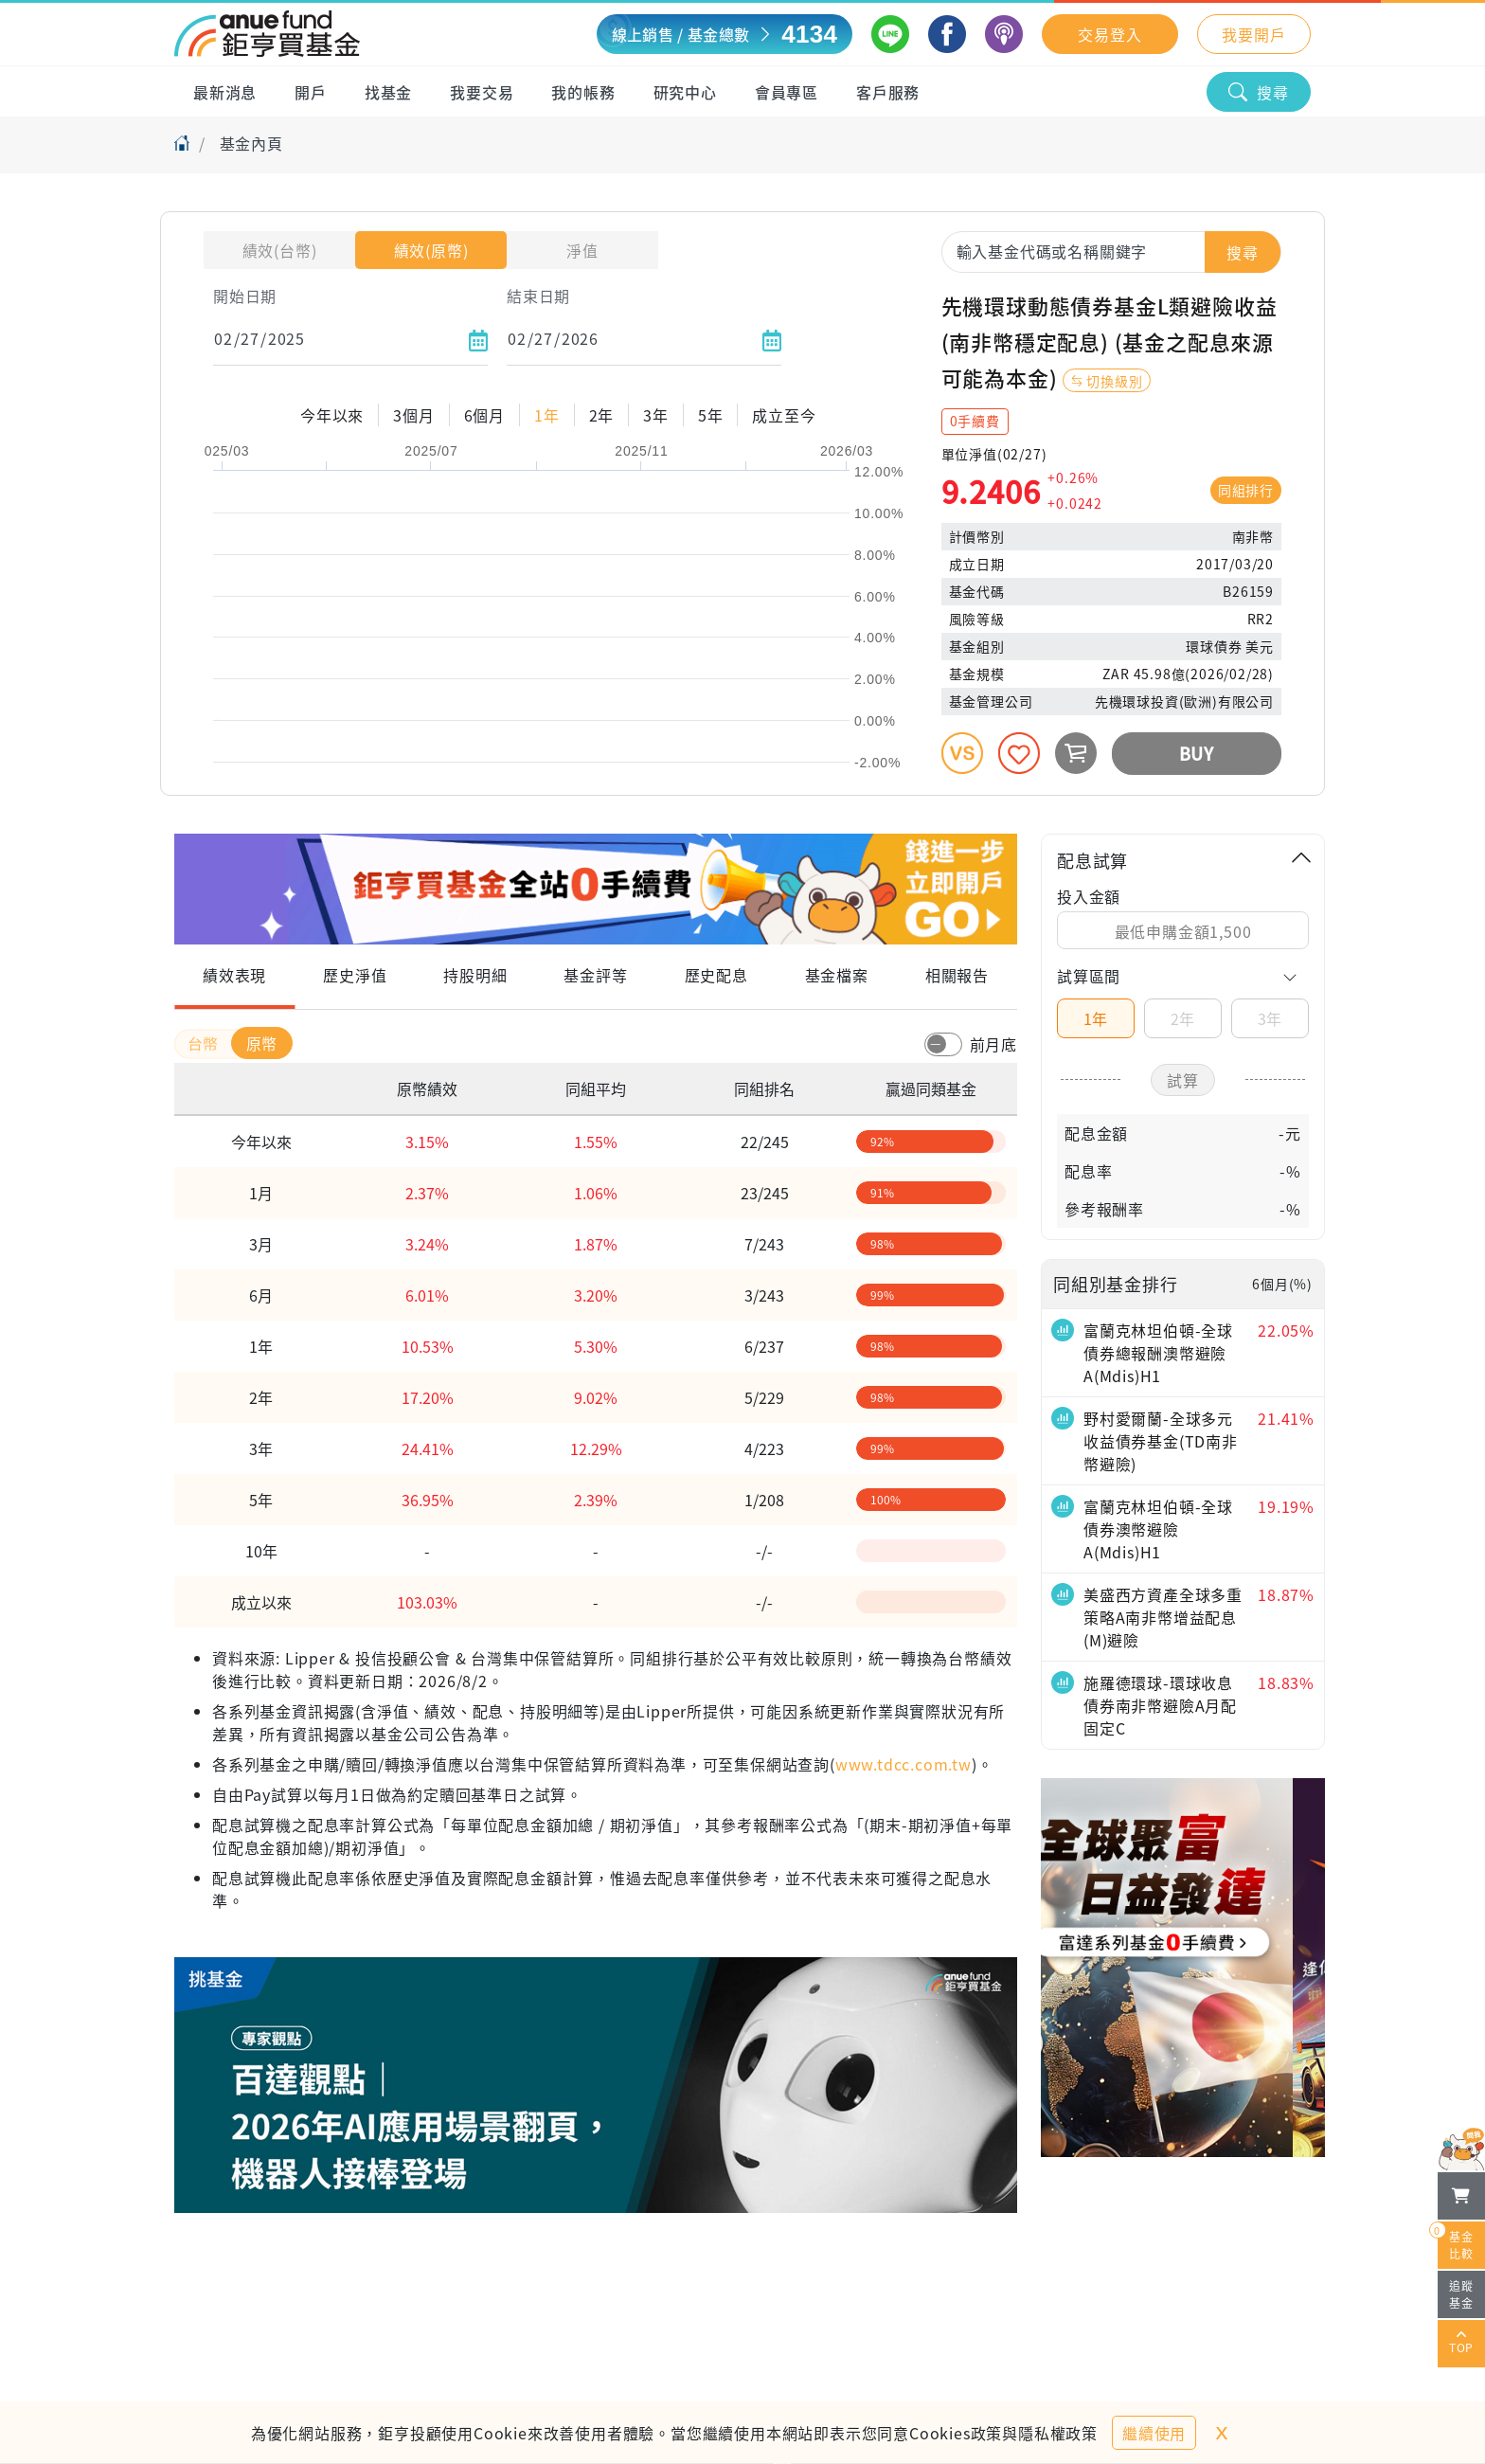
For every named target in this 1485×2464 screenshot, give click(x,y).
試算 (1183, 1080)
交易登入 (1109, 34)
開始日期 (245, 295)
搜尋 (1258, 92)
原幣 (262, 1043)
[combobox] (1111, 251)
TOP (1461, 2343)
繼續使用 (1154, 2432)
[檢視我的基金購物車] (1461, 2196)
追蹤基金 (1461, 2294)
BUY (1196, 753)
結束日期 (538, 295)
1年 (1096, 1018)
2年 (1183, 1018)
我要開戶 (1253, 34)
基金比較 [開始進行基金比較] (1456, 2241)
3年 (1270, 1018)
